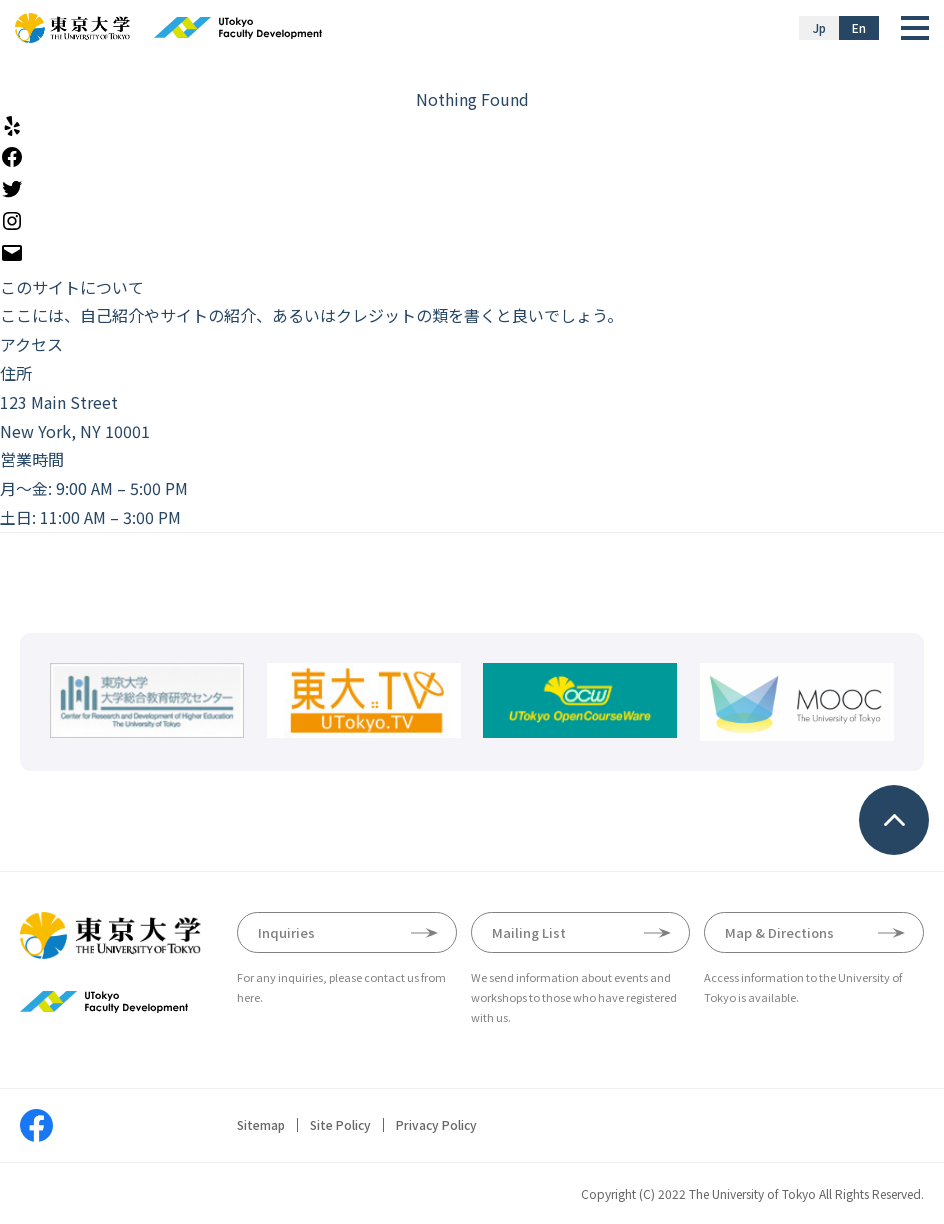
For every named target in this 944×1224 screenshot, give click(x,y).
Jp (819, 27)
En (859, 27)
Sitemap (261, 1125)
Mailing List (529, 932)
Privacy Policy (436, 1125)
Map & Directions (779, 932)
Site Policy (340, 1125)
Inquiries (286, 932)
